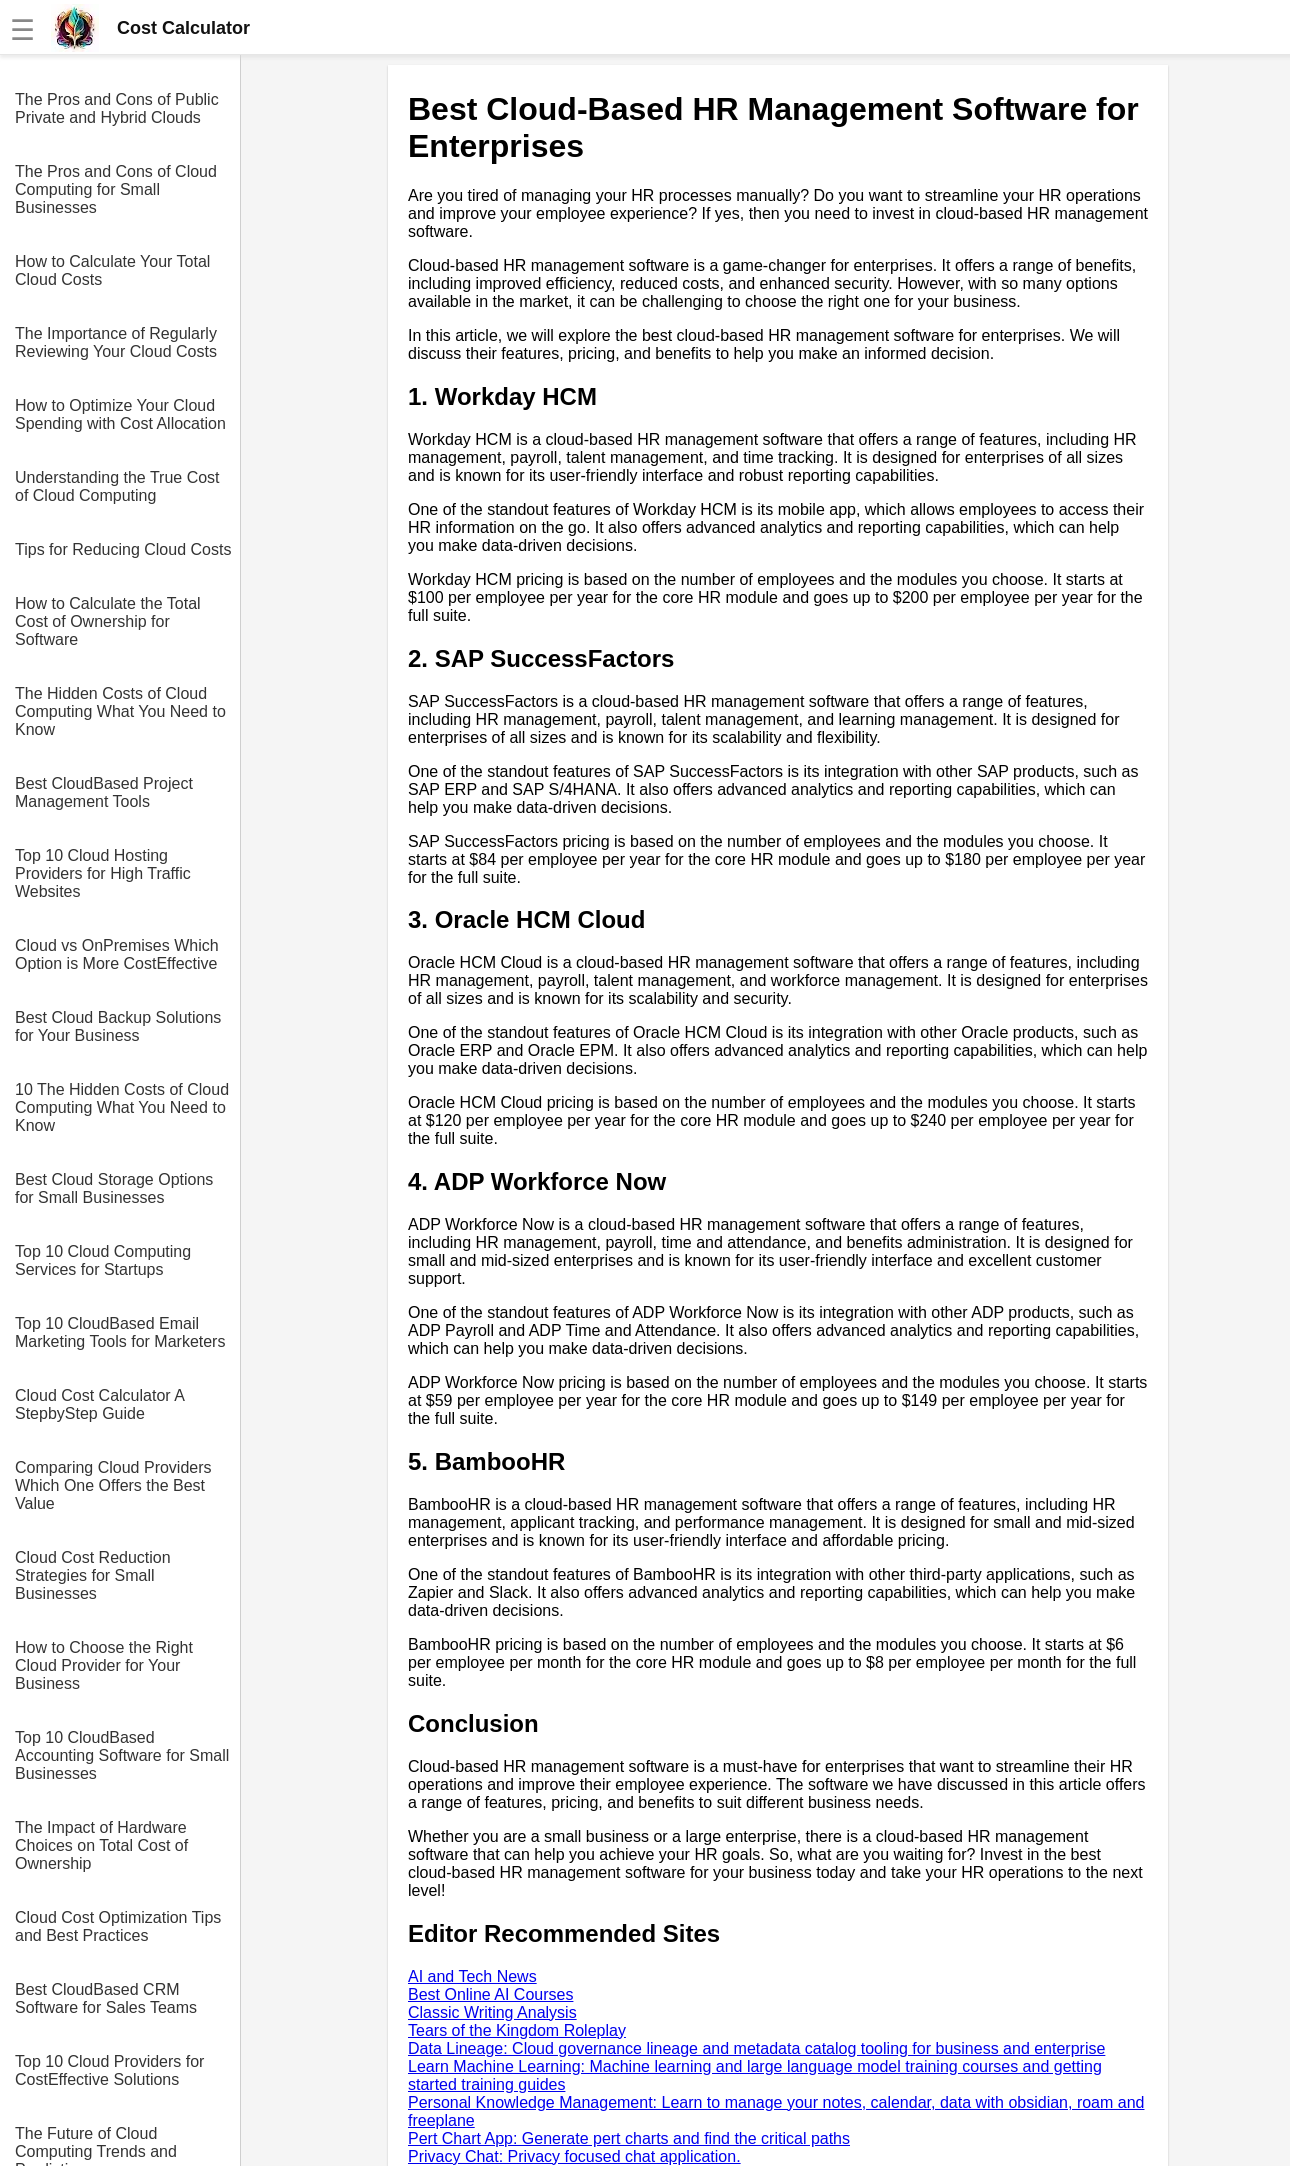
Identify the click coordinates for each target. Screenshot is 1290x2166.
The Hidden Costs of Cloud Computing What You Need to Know (120, 711)
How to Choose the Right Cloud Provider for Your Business (104, 1665)
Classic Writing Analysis (492, 2012)
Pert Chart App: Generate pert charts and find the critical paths (629, 2138)
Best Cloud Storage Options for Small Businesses (114, 1188)
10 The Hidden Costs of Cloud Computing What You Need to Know (122, 1107)
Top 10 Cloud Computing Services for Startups (103, 1260)
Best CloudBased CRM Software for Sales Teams (106, 1998)
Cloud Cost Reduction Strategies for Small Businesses (93, 1575)
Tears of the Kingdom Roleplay (517, 2030)
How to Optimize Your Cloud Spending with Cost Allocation (120, 414)
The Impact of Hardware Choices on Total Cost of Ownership (101, 1845)
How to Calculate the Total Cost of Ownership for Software (108, 621)
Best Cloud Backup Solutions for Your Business (118, 1026)
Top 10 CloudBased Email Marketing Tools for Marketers (120, 1332)
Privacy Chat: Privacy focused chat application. (574, 2156)
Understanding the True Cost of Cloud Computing (117, 486)
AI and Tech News (472, 1976)
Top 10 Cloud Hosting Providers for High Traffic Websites (103, 873)
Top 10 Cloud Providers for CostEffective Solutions (109, 2070)
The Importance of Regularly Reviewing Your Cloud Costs (116, 342)
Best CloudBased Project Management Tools (104, 792)
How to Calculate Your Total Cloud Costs (112, 270)
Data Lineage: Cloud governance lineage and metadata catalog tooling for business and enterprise (756, 2048)
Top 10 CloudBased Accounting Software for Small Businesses (122, 1755)
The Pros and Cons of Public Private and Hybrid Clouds (117, 108)
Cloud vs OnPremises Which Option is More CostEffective (117, 954)
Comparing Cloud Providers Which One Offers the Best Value (113, 1485)
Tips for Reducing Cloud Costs (123, 549)
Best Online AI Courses (490, 1994)
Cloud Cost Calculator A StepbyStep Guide (99, 1404)
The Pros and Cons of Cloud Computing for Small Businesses (116, 189)
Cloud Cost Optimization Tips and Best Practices (118, 1926)
